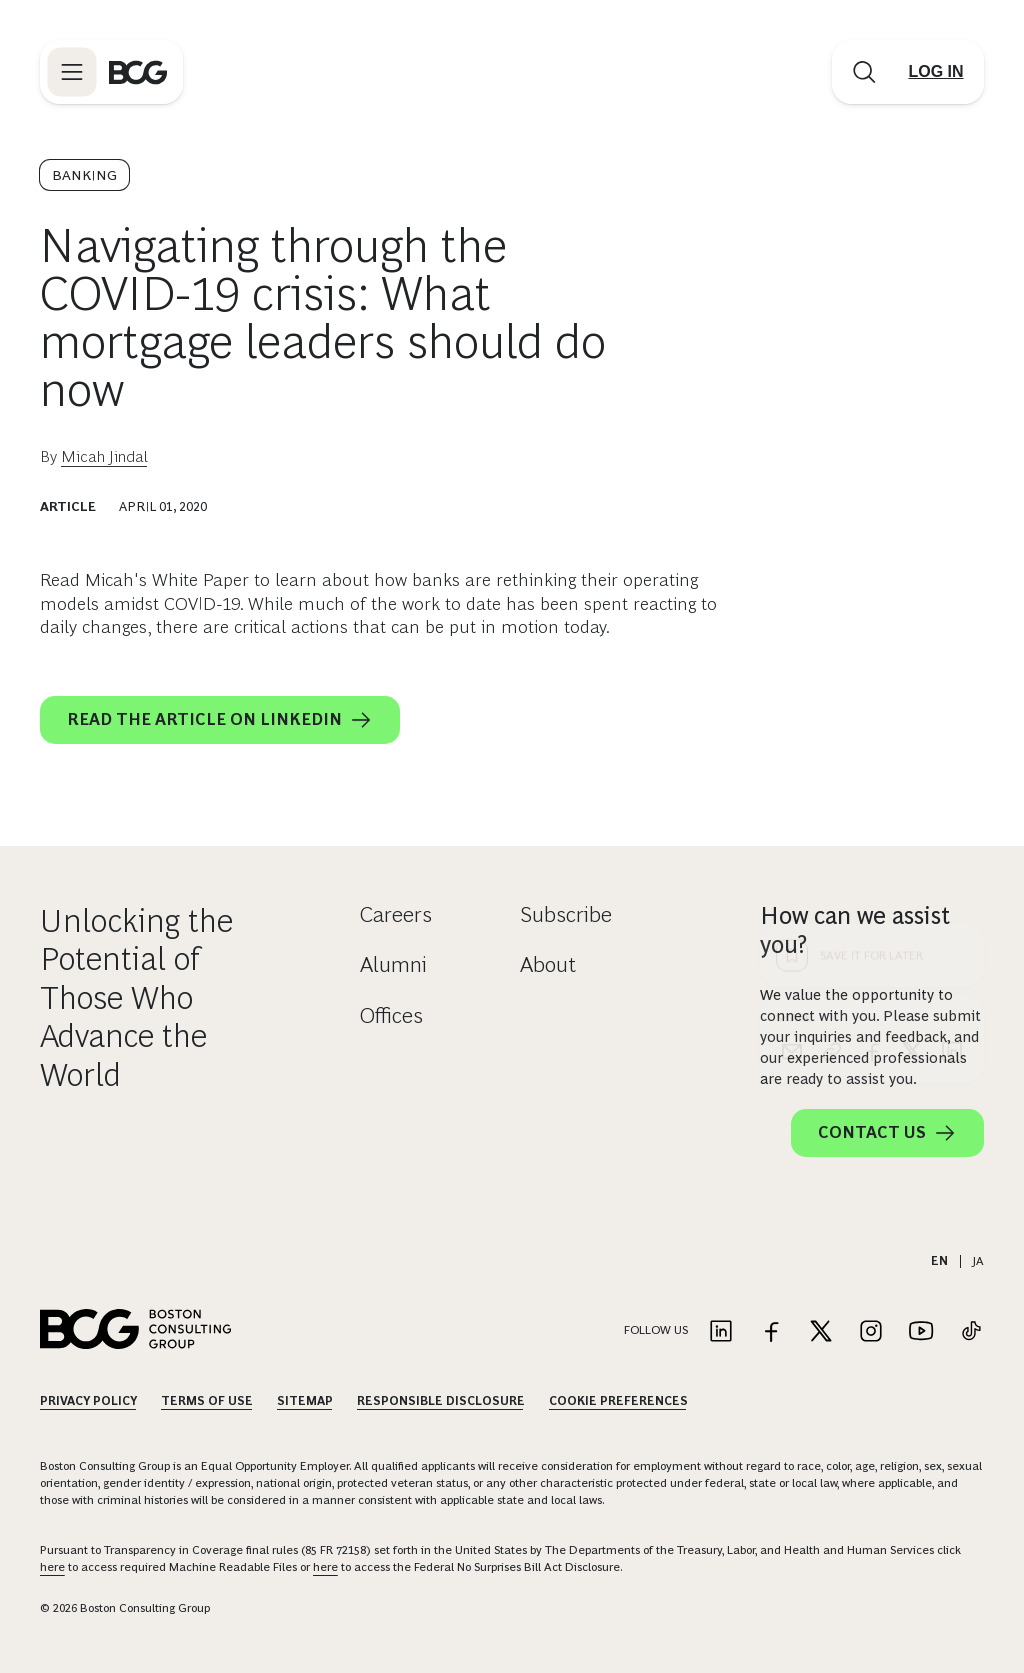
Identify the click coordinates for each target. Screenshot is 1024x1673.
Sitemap (305, 1401)
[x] (912, 689)
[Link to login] (936, 72)
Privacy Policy (88, 1401)
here (52, 1567)
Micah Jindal (104, 456)
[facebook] (872, 689)
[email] (792, 689)
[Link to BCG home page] (138, 72)
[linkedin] (952, 689)
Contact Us (887, 1133)
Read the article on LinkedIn (220, 720)
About (548, 964)
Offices (391, 1015)
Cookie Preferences (618, 1401)
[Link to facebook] (771, 1332)
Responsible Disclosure (441, 1401)
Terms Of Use (207, 1401)
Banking (84, 175)
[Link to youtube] (921, 1332)
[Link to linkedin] (721, 1332)
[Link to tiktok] (971, 1332)
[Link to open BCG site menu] (72, 72)
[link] (832, 689)
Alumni (393, 964)
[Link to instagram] (871, 1332)
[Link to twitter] (821, 1332)
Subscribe (566, 914)
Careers (396, 914)
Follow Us (656, 1330)
